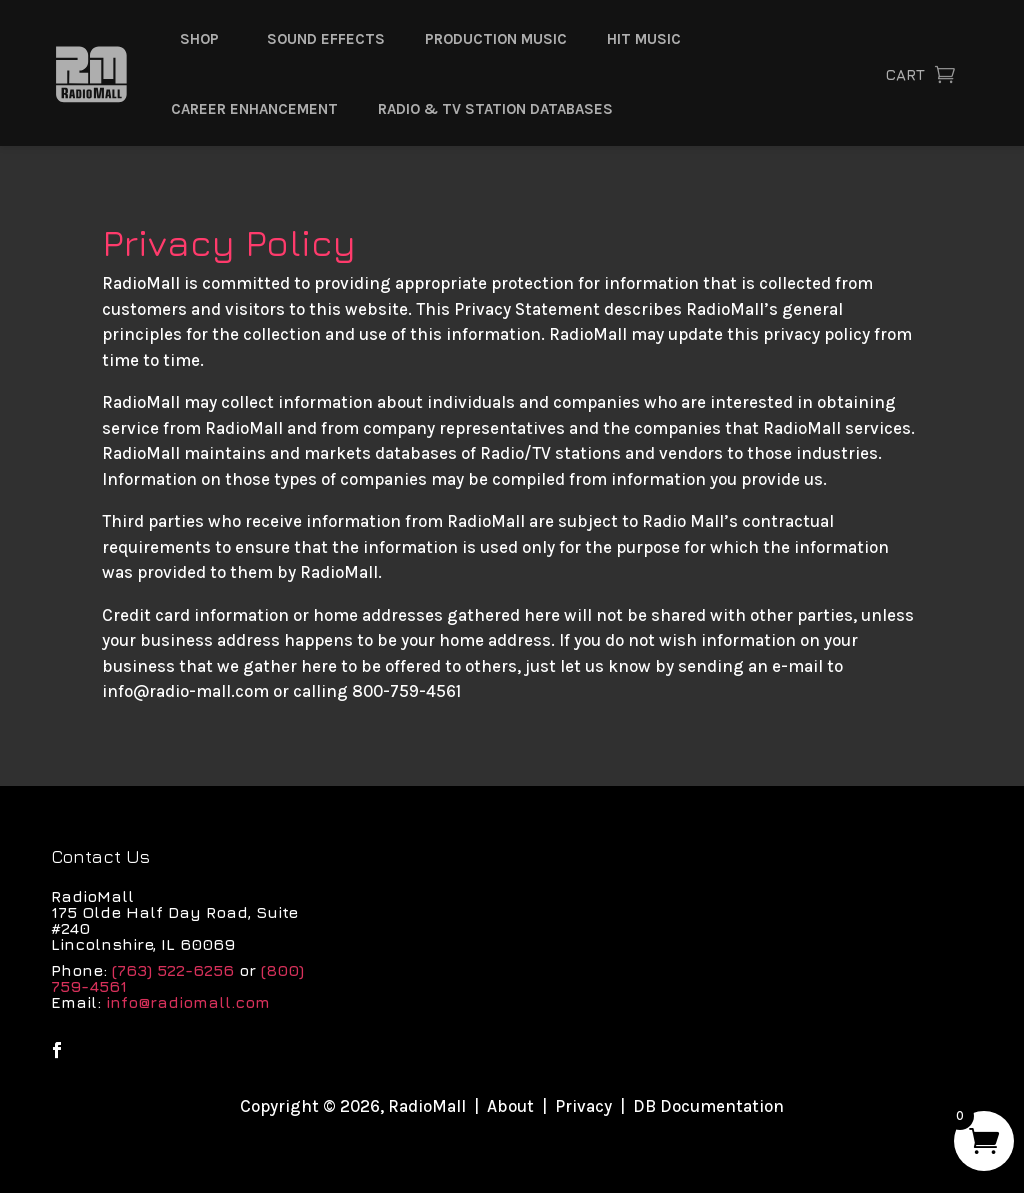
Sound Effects (326, 39)
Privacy (583, 1106)
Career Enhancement (254, 109)
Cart (905, 74)
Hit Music (644, 39)
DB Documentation (708, 1106)
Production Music (496, 39)
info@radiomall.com (188, 1002)
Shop (199, 39)
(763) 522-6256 (173, 970)
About (510, 1106)
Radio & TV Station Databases (495, 109)
